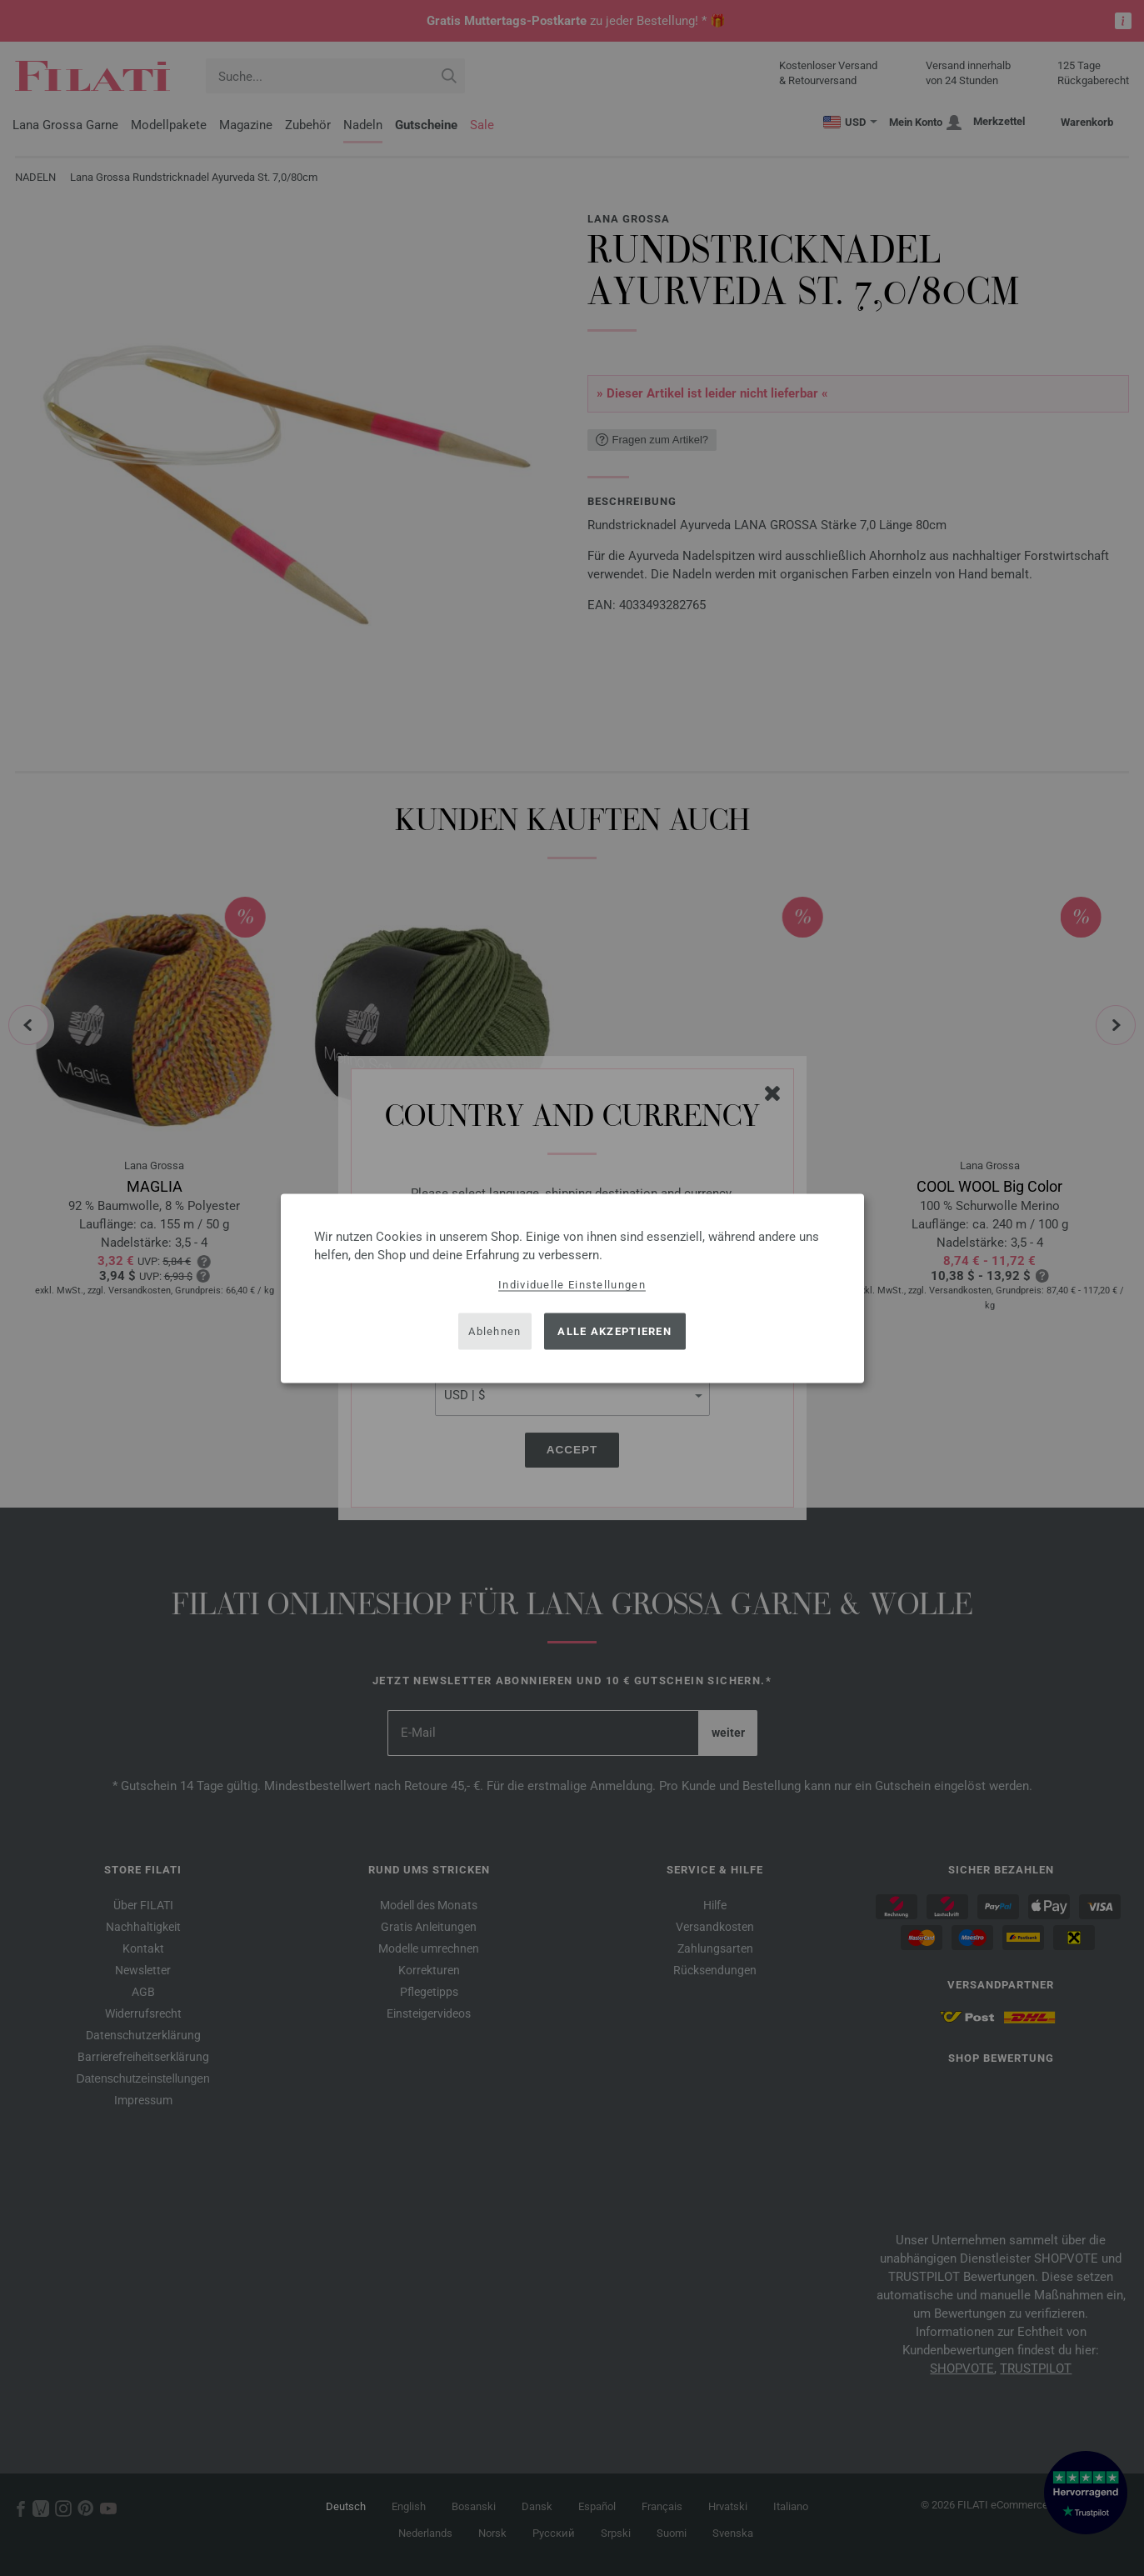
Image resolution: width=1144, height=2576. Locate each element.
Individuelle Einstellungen (572, 1284)
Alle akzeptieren (614, 1331)
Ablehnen (494, 1331)
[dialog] (572, 1288)
